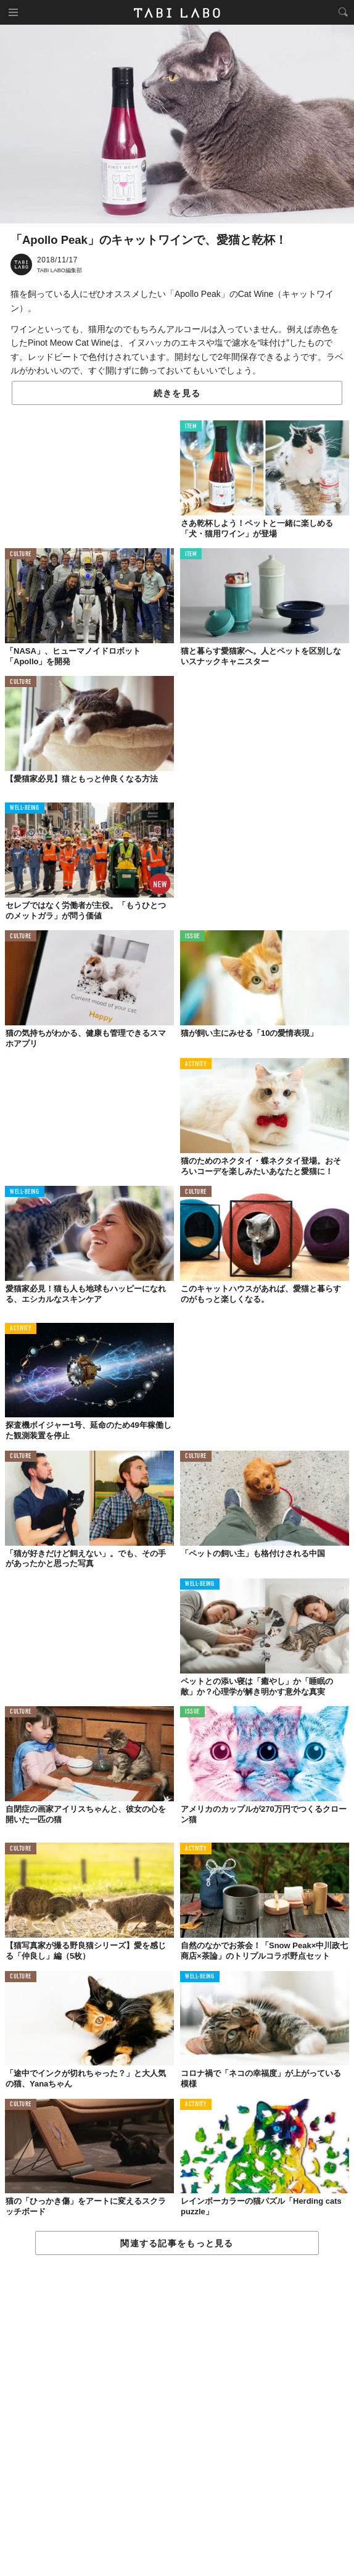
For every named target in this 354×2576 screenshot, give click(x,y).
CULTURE (20, 554)
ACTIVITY (196, 1064)
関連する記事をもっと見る (176, 2243)
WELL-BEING (24, 808)
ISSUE (192, 936)
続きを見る (177, 393)
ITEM (191, 426)
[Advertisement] (177, 2416)
